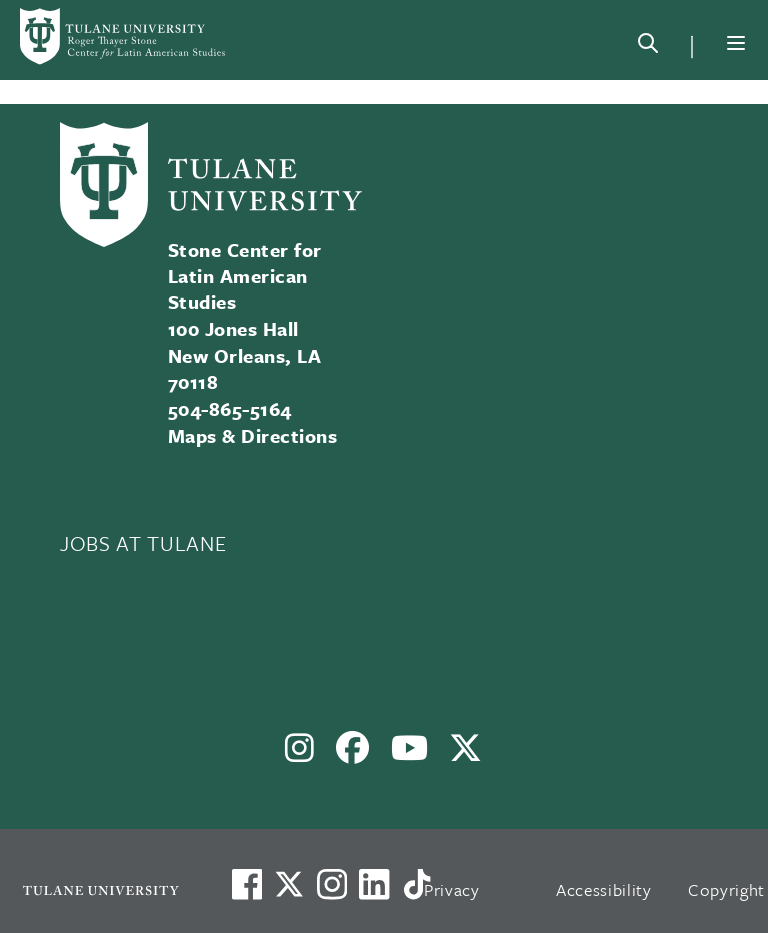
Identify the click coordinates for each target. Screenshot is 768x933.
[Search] (648, 47)
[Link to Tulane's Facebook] (332, 884)
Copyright (726, 889)
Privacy (452, 889)
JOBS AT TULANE (143, 543)
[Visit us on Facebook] (247, 884)
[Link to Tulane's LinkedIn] (374, 884)
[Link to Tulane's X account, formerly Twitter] (289, 884)
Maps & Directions (252, 435)
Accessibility (604, 889)
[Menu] (736, 43)
